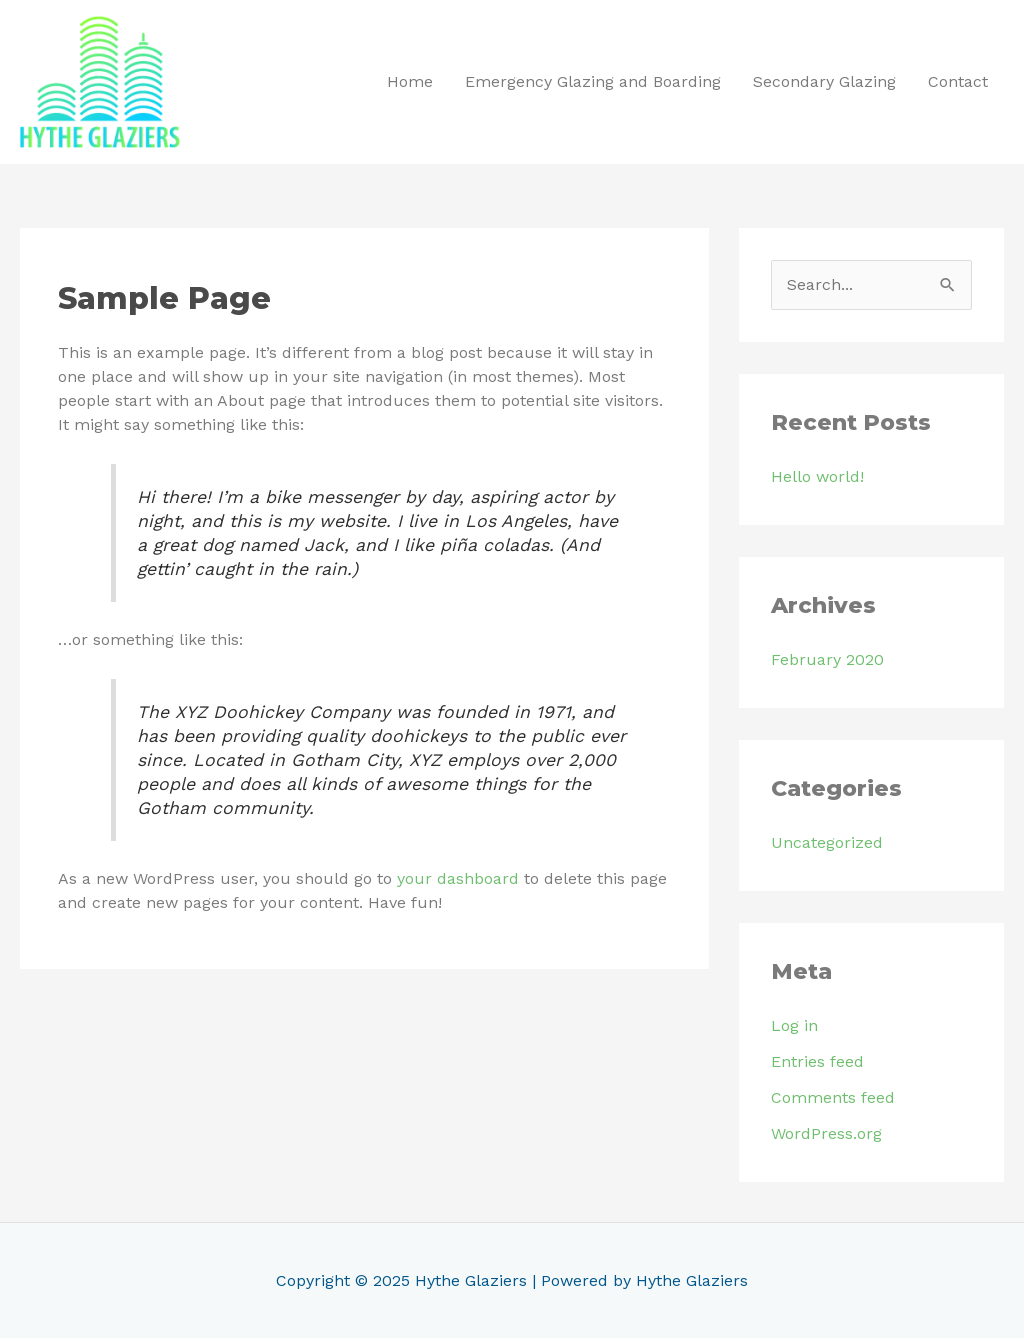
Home (410, 81)
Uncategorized (827, 842)
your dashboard (458, 878)
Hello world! (817, 476)
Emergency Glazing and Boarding (593, 81)
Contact (958, 81)
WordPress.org (826, 1133)
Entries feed (817, 1061)
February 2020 (827, 659)
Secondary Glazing (824, 81)
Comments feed (833, 1097)
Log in (794, 1025)
